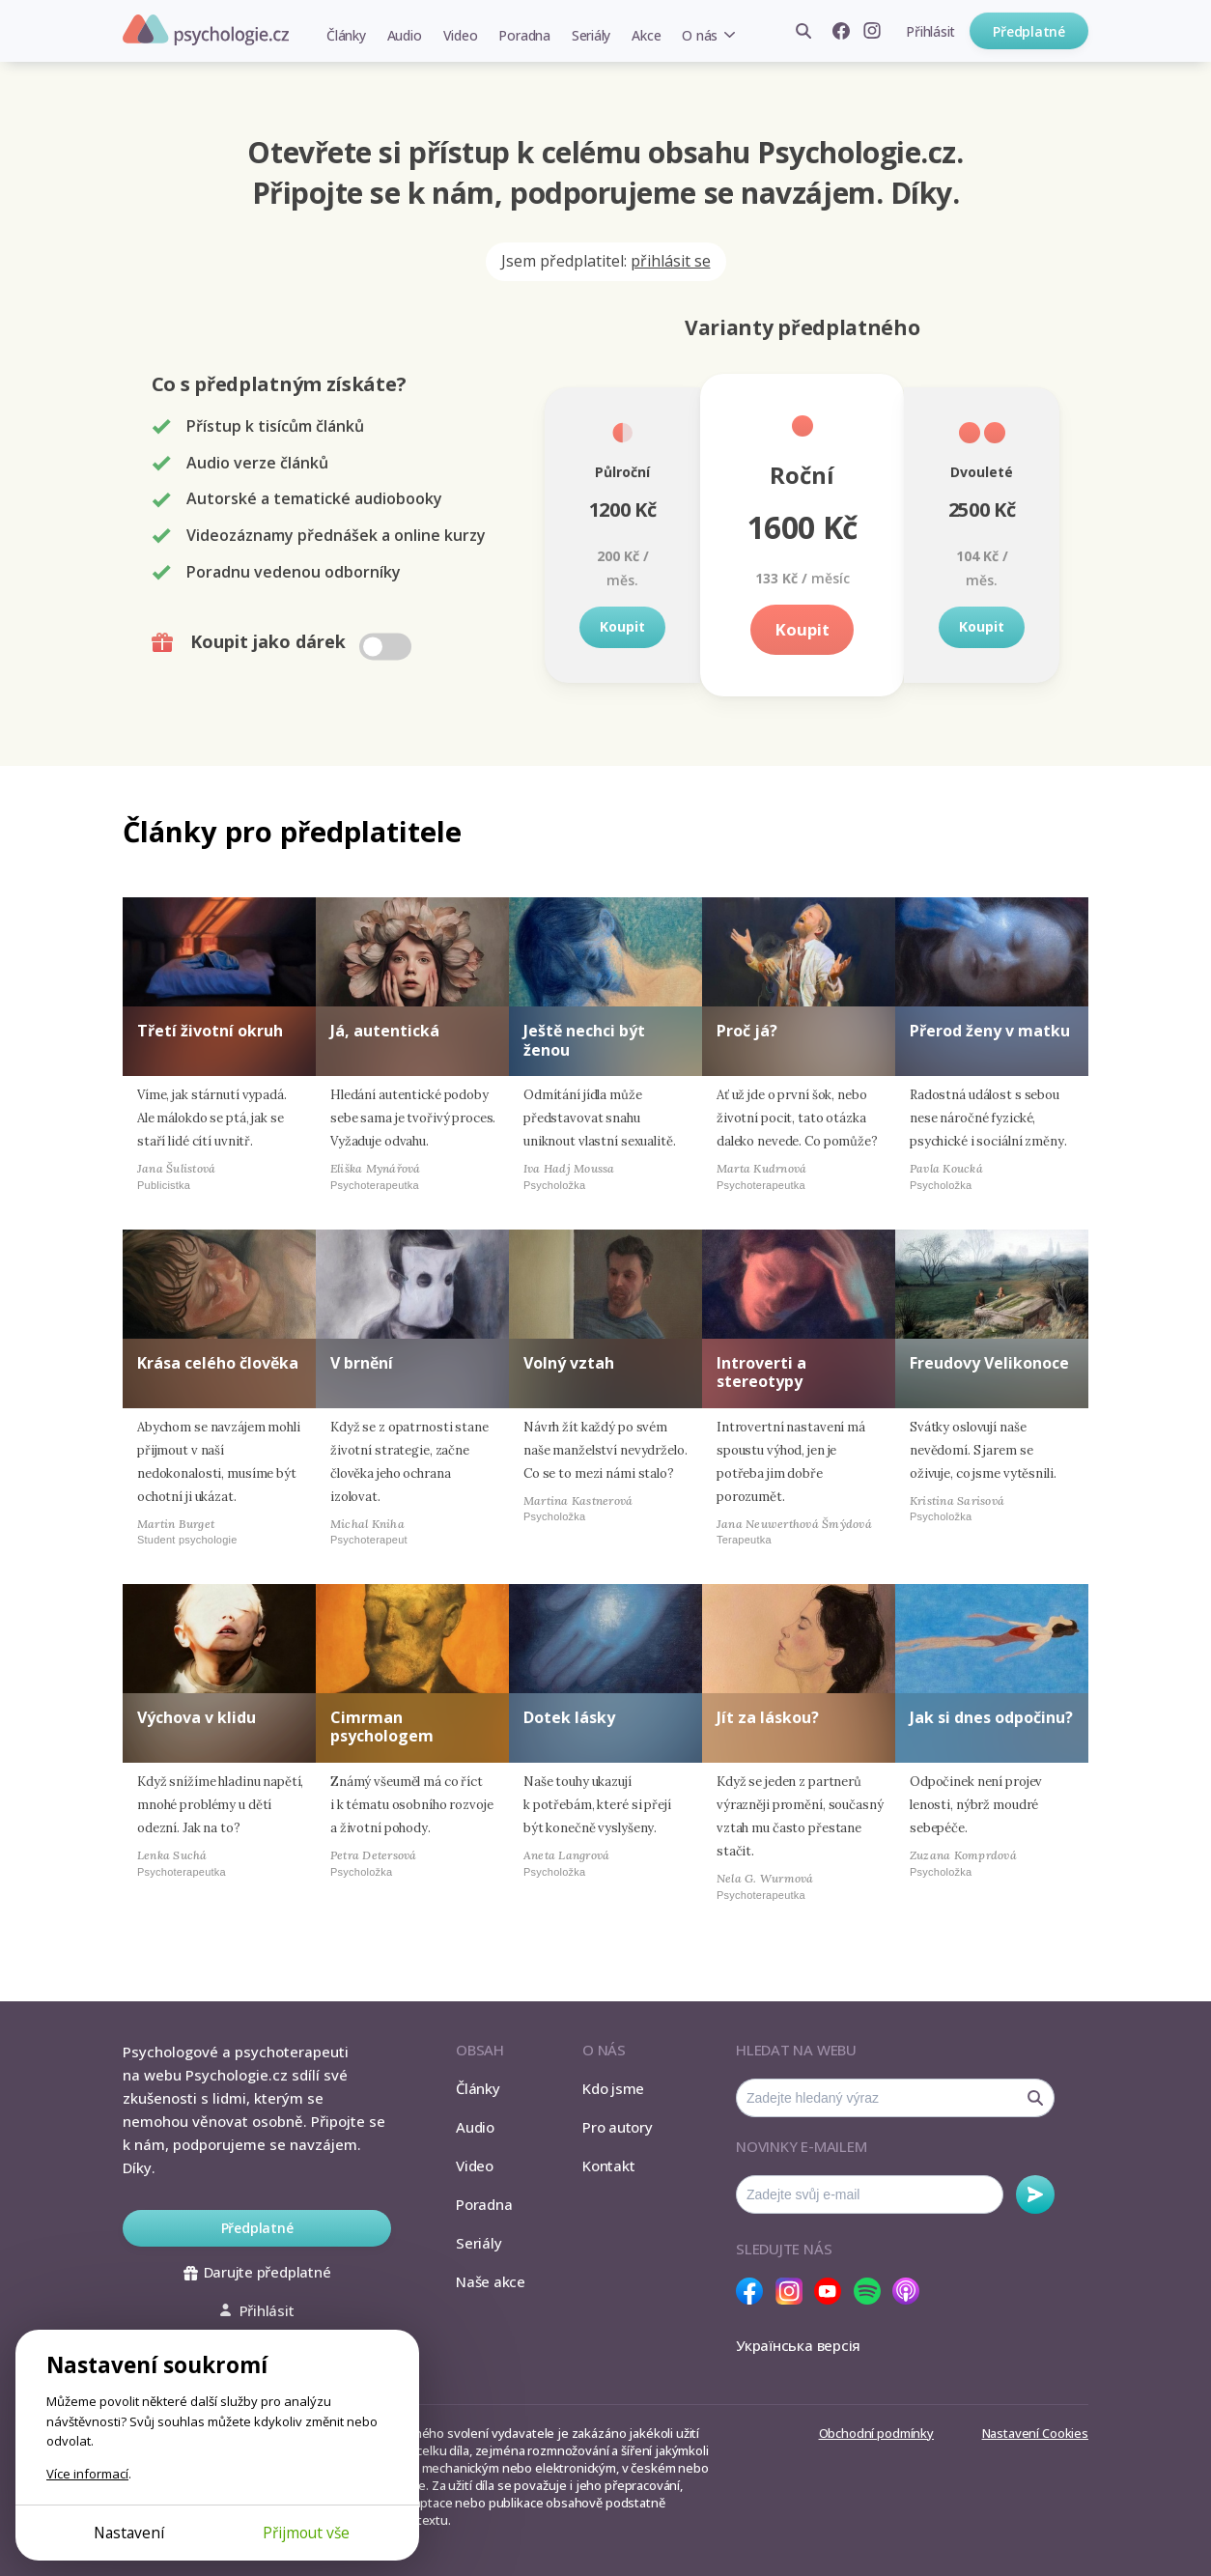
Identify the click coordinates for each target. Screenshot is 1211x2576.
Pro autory (617, 2127)
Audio (404, 35)
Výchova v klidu (196, 1717)
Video (460, 35)
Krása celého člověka (217, 1362)
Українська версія (798, 2345)
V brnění (361, 1362)
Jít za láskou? (768, 1717)
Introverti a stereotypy (761, 1372)
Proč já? (747, 1030)
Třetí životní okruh (210, 1030)
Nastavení (129, 2532)
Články (346, 35)
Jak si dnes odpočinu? (991, 1717)
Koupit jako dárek (283, 642)
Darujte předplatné (257, 2271)
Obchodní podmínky (876, 2433)
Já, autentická (384, 1030)
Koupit (622, 626)
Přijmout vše (306, 2532)
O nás (700, 35)
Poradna (523, 35)
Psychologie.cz (206, 30)
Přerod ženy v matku (990, 1030)
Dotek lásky (569, 1717)
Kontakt (608, 2165)
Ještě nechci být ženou (584, 1040)
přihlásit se (671, 260)
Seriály (591, 35)
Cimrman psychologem (382, 1726)
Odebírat (1035, 2194)
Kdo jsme (613, 2088)
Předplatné (1029, 31)
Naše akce (490, 2281)
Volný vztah (568, 1362)
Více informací (87, 2473)
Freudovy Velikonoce (989, 1362)
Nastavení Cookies (1035, 2433)
